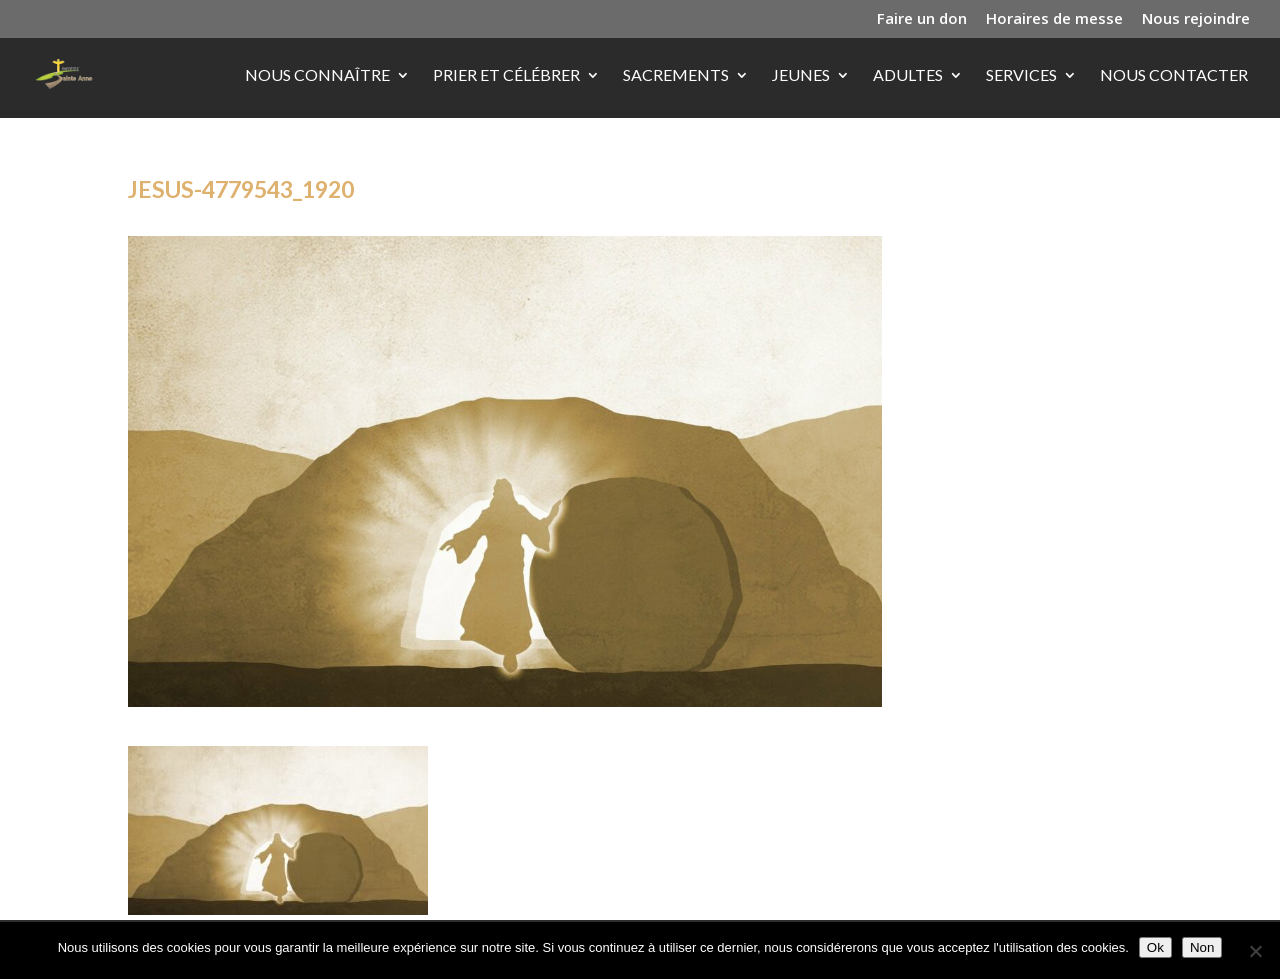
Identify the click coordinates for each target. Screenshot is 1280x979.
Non (1202, 947)
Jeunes (801, 76)
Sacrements (676, 76)
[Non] (1255, 951)
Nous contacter (1174, 76)
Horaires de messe (1054, 19)
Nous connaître (317, 76)
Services (1021, 76)
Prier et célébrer (506, 76)
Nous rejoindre (1196, 19)
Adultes (908, 76)
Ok (1155, 947)
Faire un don (922, 19)
